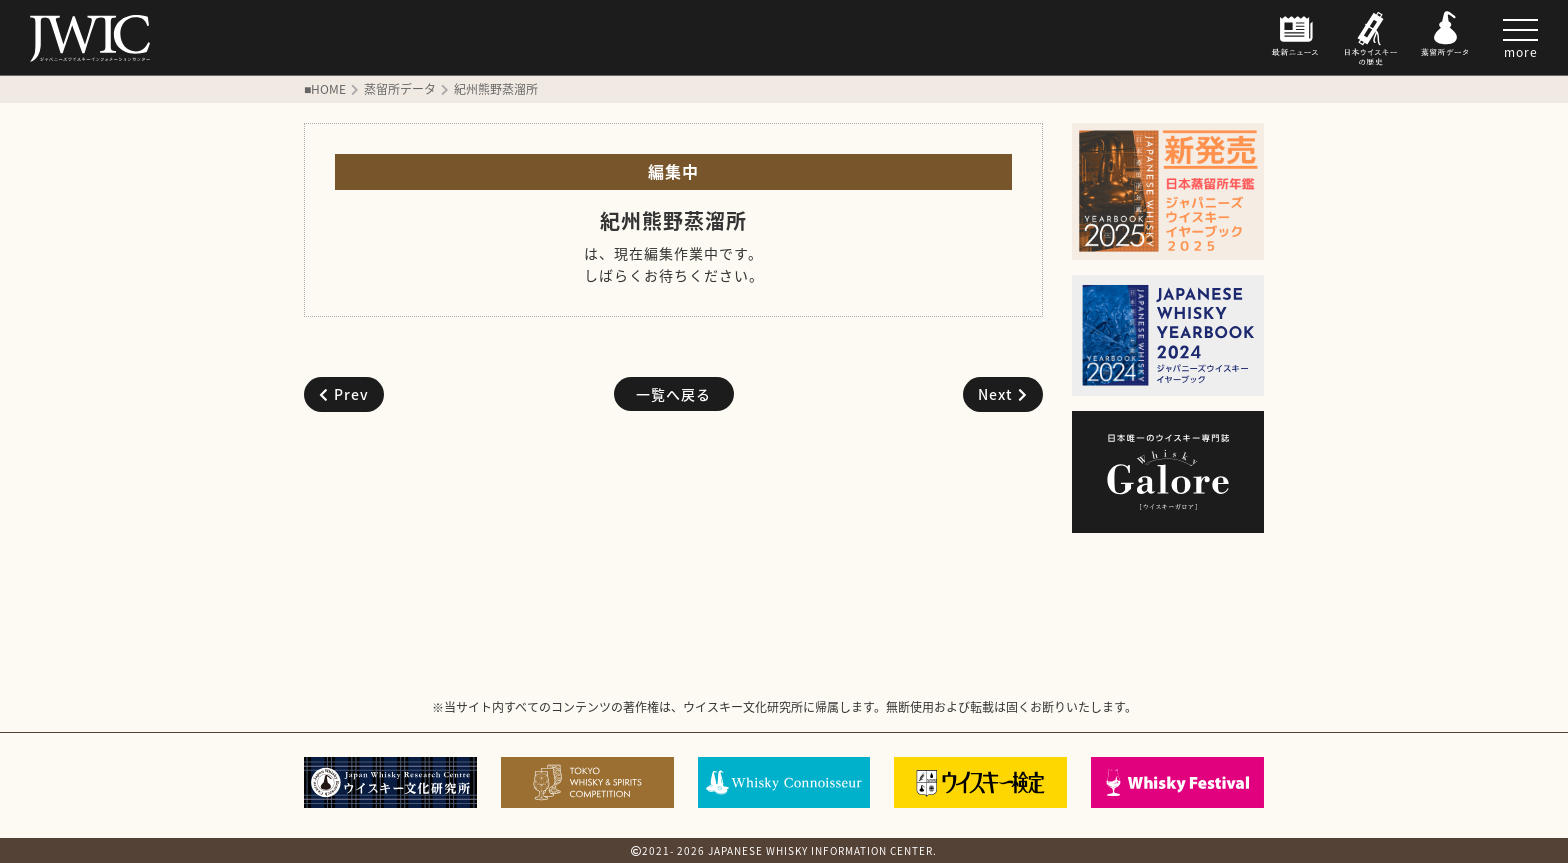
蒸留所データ (400, 89)
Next (1003, 394)
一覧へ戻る (673, 394)
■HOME (325, 89)
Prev (344, 394)
